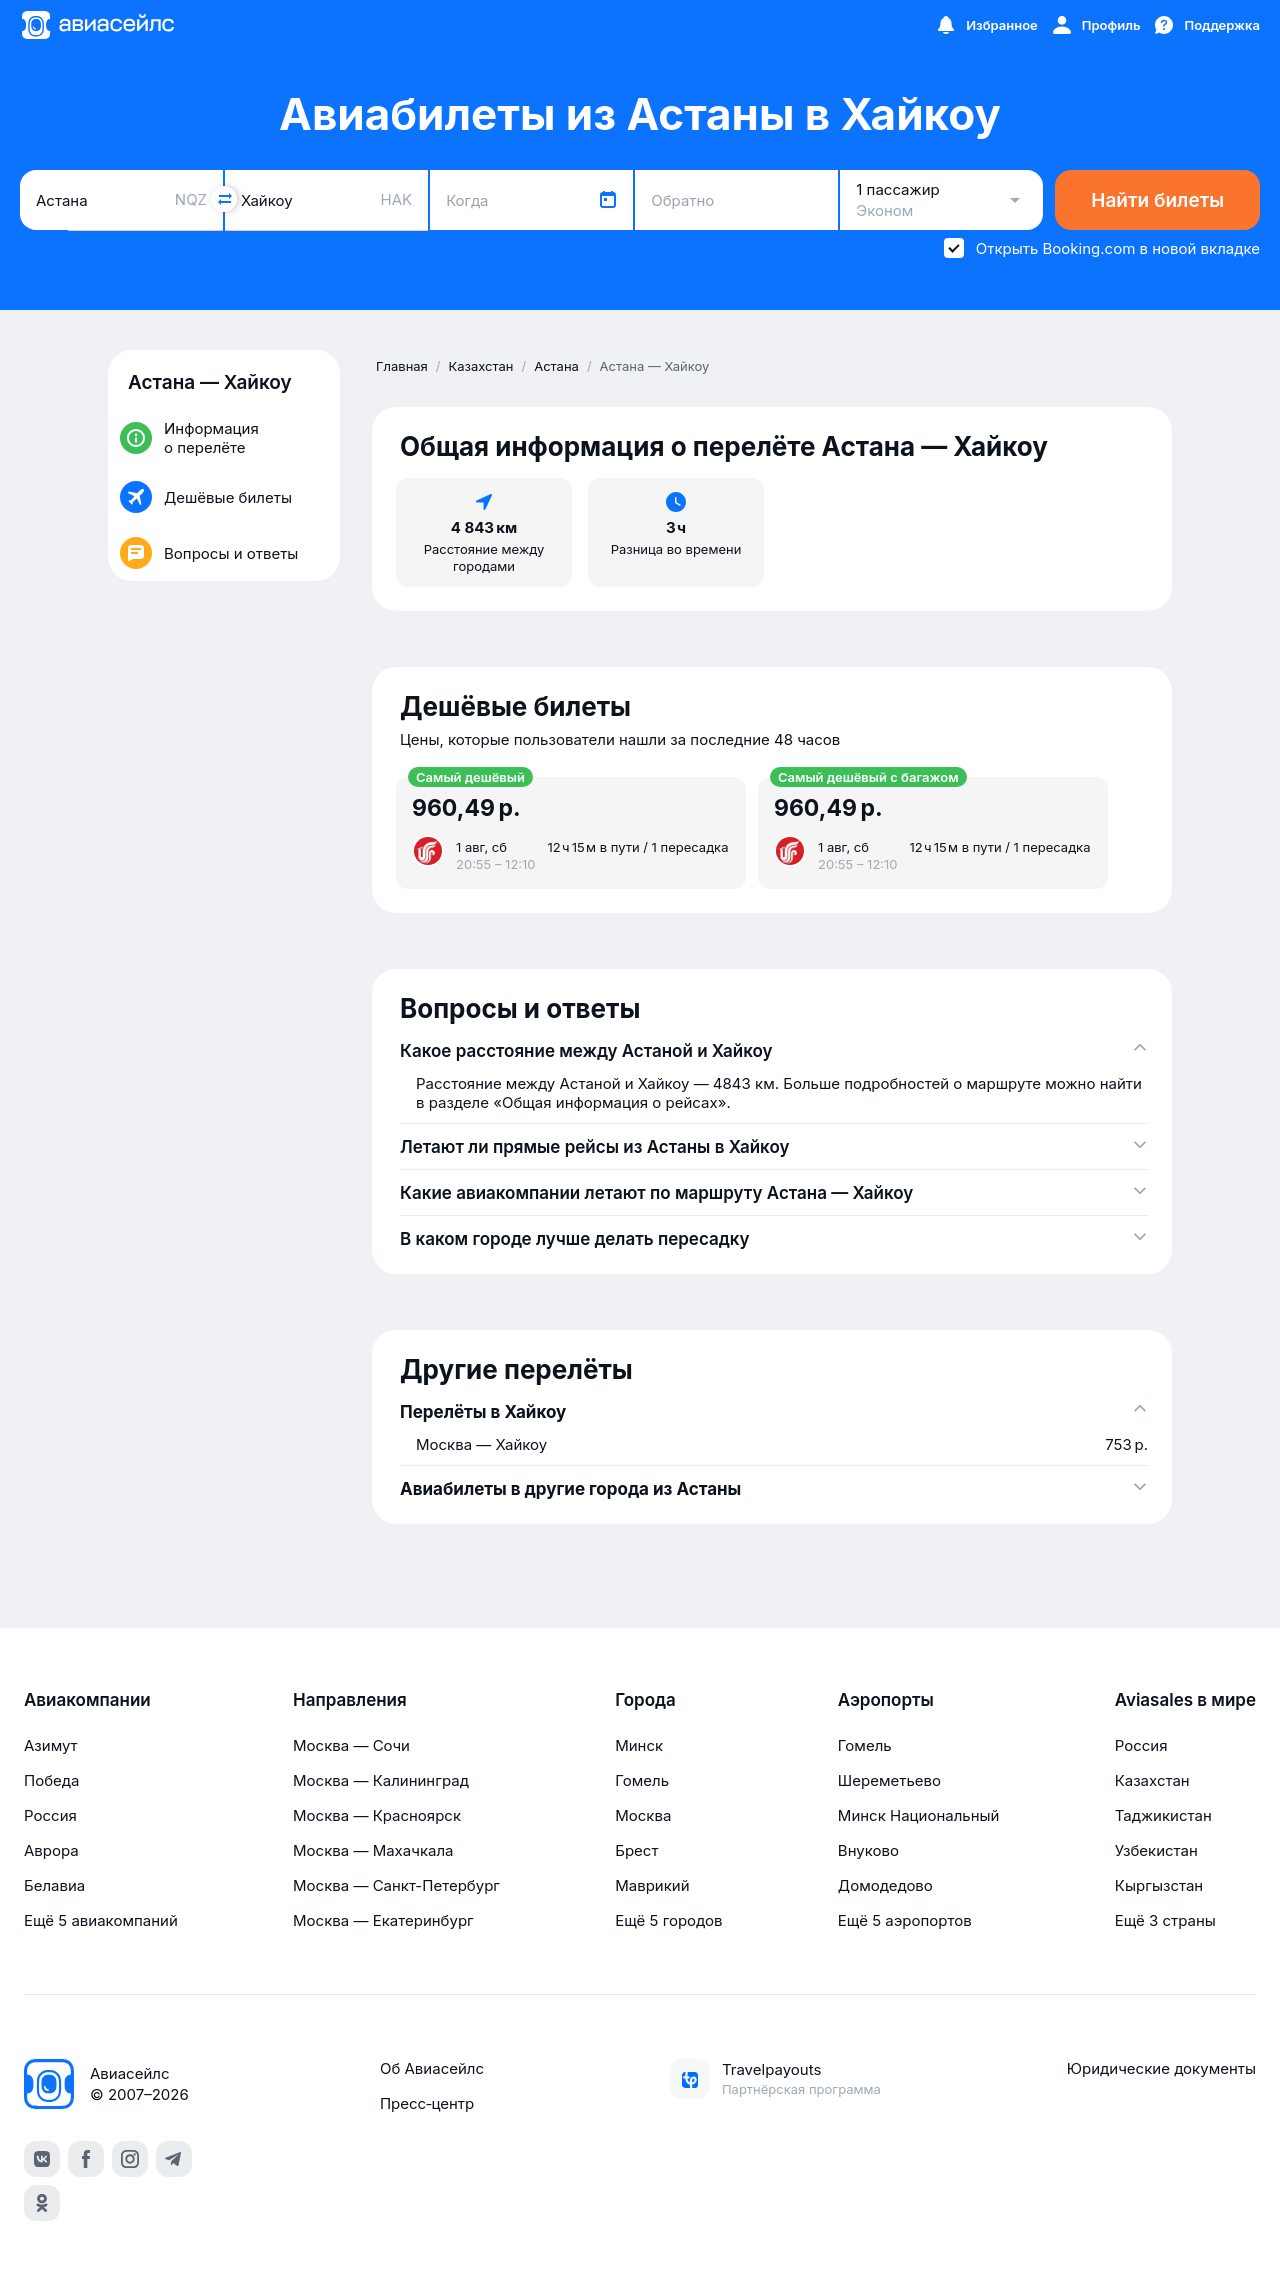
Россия (50, 1815)
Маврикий (652, 1885)
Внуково (868, 1850)
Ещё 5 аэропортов (905, 1920)
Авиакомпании (87, 1700)
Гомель (642, 1780)
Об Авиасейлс (432, 2068)
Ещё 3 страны (1165, 1920)
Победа (51, 1780)
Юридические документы (1161, 2068)
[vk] (42, 2159)
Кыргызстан (1159, 1885)
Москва (643, 1815)
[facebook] (86, 2159)
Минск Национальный (919, 1815)
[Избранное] (986, 25)
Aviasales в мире (1185, 1700)
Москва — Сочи (351, 1745)
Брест (636, 1850)
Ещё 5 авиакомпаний (101, 1920)
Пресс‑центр (427, 2103)
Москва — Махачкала (373, 1850)
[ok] (42, 2203)
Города (645, 1700)
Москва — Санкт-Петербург (396, 1885)
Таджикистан (1163, 1815)
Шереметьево (889, 1780)
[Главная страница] (97, 25)
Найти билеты (1157, 200)
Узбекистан (1156, 1850)
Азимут (51, 1745)
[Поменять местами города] (224, 199)
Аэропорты (886, 1700)
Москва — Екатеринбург (383, 1920)
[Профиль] (1095, 25)
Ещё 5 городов (668, 1920)
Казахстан (1152, 1780)
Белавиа (54, 1885)
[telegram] (174, 2159)
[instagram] (130, 2159)
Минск (639, 1745)
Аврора (51, 1850)
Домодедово (885, 1885)
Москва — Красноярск (377, 1815)
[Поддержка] (1206, 25)
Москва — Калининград (381, 1780)
